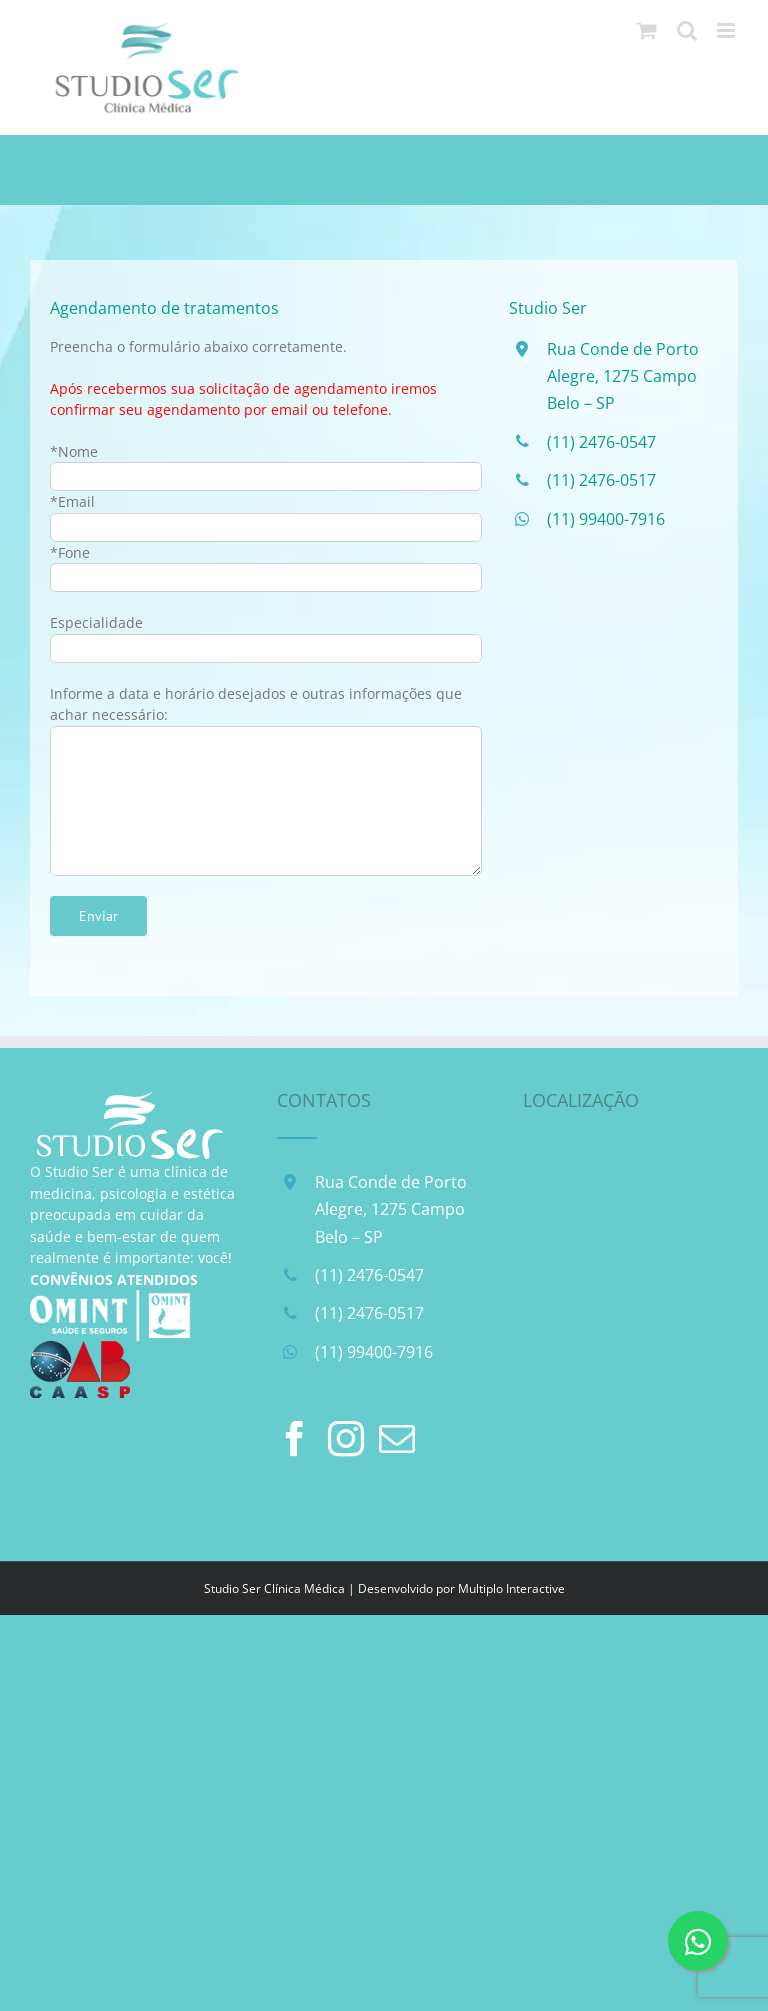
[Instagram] (346, 1439)
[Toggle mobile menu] (727, 30)
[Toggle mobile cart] (647, 30)
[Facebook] (295, 1439)
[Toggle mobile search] (687, 30)
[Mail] (397, 1439)
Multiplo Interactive (511, 1588)
